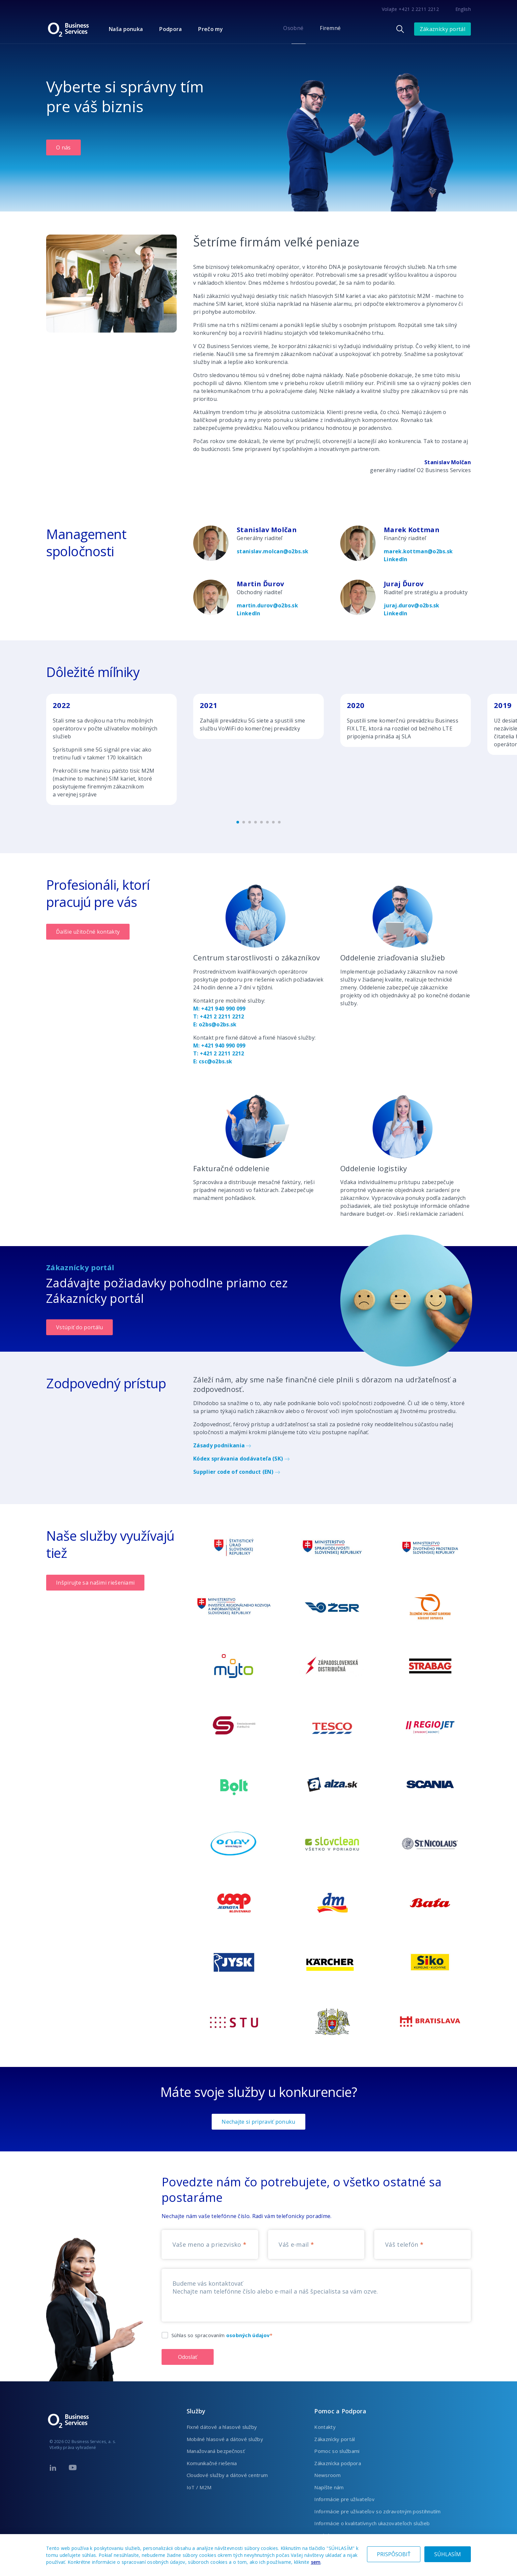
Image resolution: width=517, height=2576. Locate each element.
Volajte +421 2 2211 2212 (410, 9)
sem (316, 2562)
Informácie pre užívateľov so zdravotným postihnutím (377, 2511)
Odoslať (187, 2357)
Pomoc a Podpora (340, 2411)
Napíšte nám (329, 2487)
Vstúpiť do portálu (79, 1327)
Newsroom (327, 2475)
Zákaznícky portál (442, 29)
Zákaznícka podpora (337, 2463)
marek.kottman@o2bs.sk (418, 551)
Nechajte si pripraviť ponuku (258, 2121)
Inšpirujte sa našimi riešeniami (95, 1582)
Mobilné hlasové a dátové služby (225, 2439)
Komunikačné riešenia (212, 2463)
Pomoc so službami (336, 2451)
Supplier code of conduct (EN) (236, 1471)
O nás (63, 147)
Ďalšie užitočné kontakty (88, 931)
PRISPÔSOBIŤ (394, 2554)
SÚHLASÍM (447, 2554)
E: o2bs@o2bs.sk (215, 1024)
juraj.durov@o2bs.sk (412, 605)
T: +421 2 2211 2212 (218, 1016)
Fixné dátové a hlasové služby (222, 2427)
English (463, 9)
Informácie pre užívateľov (344, 2499)
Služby (196, 2411)
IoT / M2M (199, 2487)
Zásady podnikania (222, 1445)
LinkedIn (395, 559)
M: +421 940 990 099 (219, 1008)
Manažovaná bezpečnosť (216, 2451)
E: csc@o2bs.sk (212, 1061)
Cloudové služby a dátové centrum (227, 2475)
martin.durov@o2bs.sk (267, 605)
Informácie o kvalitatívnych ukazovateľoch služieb (372, 2523)
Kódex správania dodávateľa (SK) (241, 1458)
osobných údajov (248, 2335)
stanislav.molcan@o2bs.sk (272, 551)
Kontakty (324, 2427)
